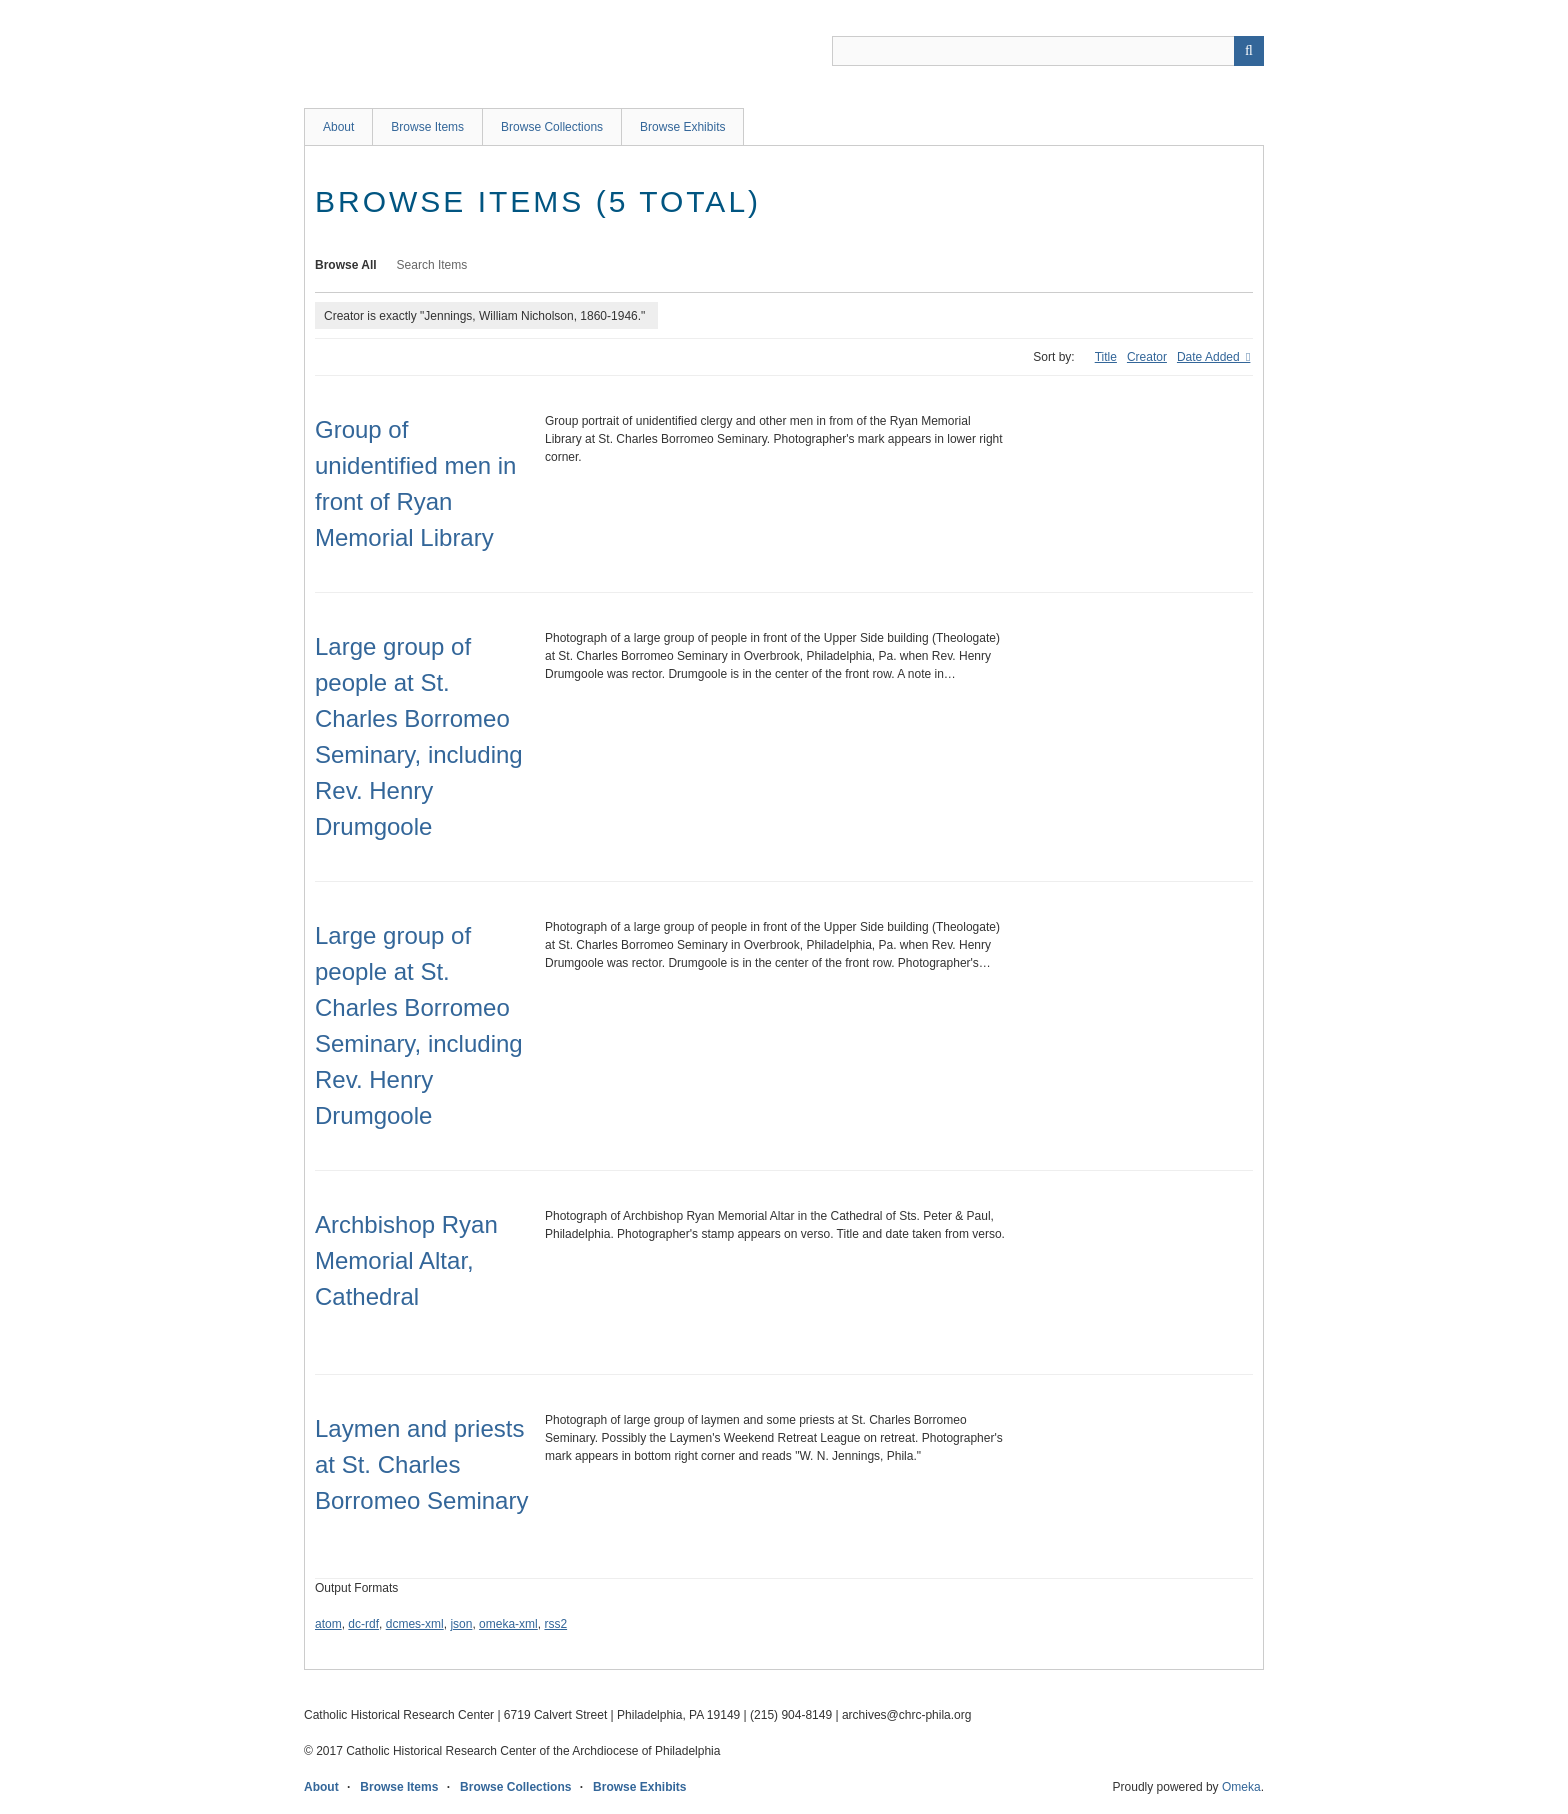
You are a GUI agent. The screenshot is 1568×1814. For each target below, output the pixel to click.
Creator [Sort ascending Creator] (1147, 357)
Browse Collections (552, 127)
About (338, 127)
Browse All (346, 265)
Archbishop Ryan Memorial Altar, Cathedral (406, 1260)
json (461, 1624)
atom (328, 1624)
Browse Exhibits (682, 127)
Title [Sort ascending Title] (1106, 357)
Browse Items (427, 127)
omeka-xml (508, 1624)
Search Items (432, 265)
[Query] (1048, 51)
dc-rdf (363, 1624)
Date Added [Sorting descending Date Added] (1210, 357)
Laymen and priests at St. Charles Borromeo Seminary (421, 1464)
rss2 (555, 1624)
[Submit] (1249, 51)
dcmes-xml (415, 1624)
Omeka (1241, 1787)
